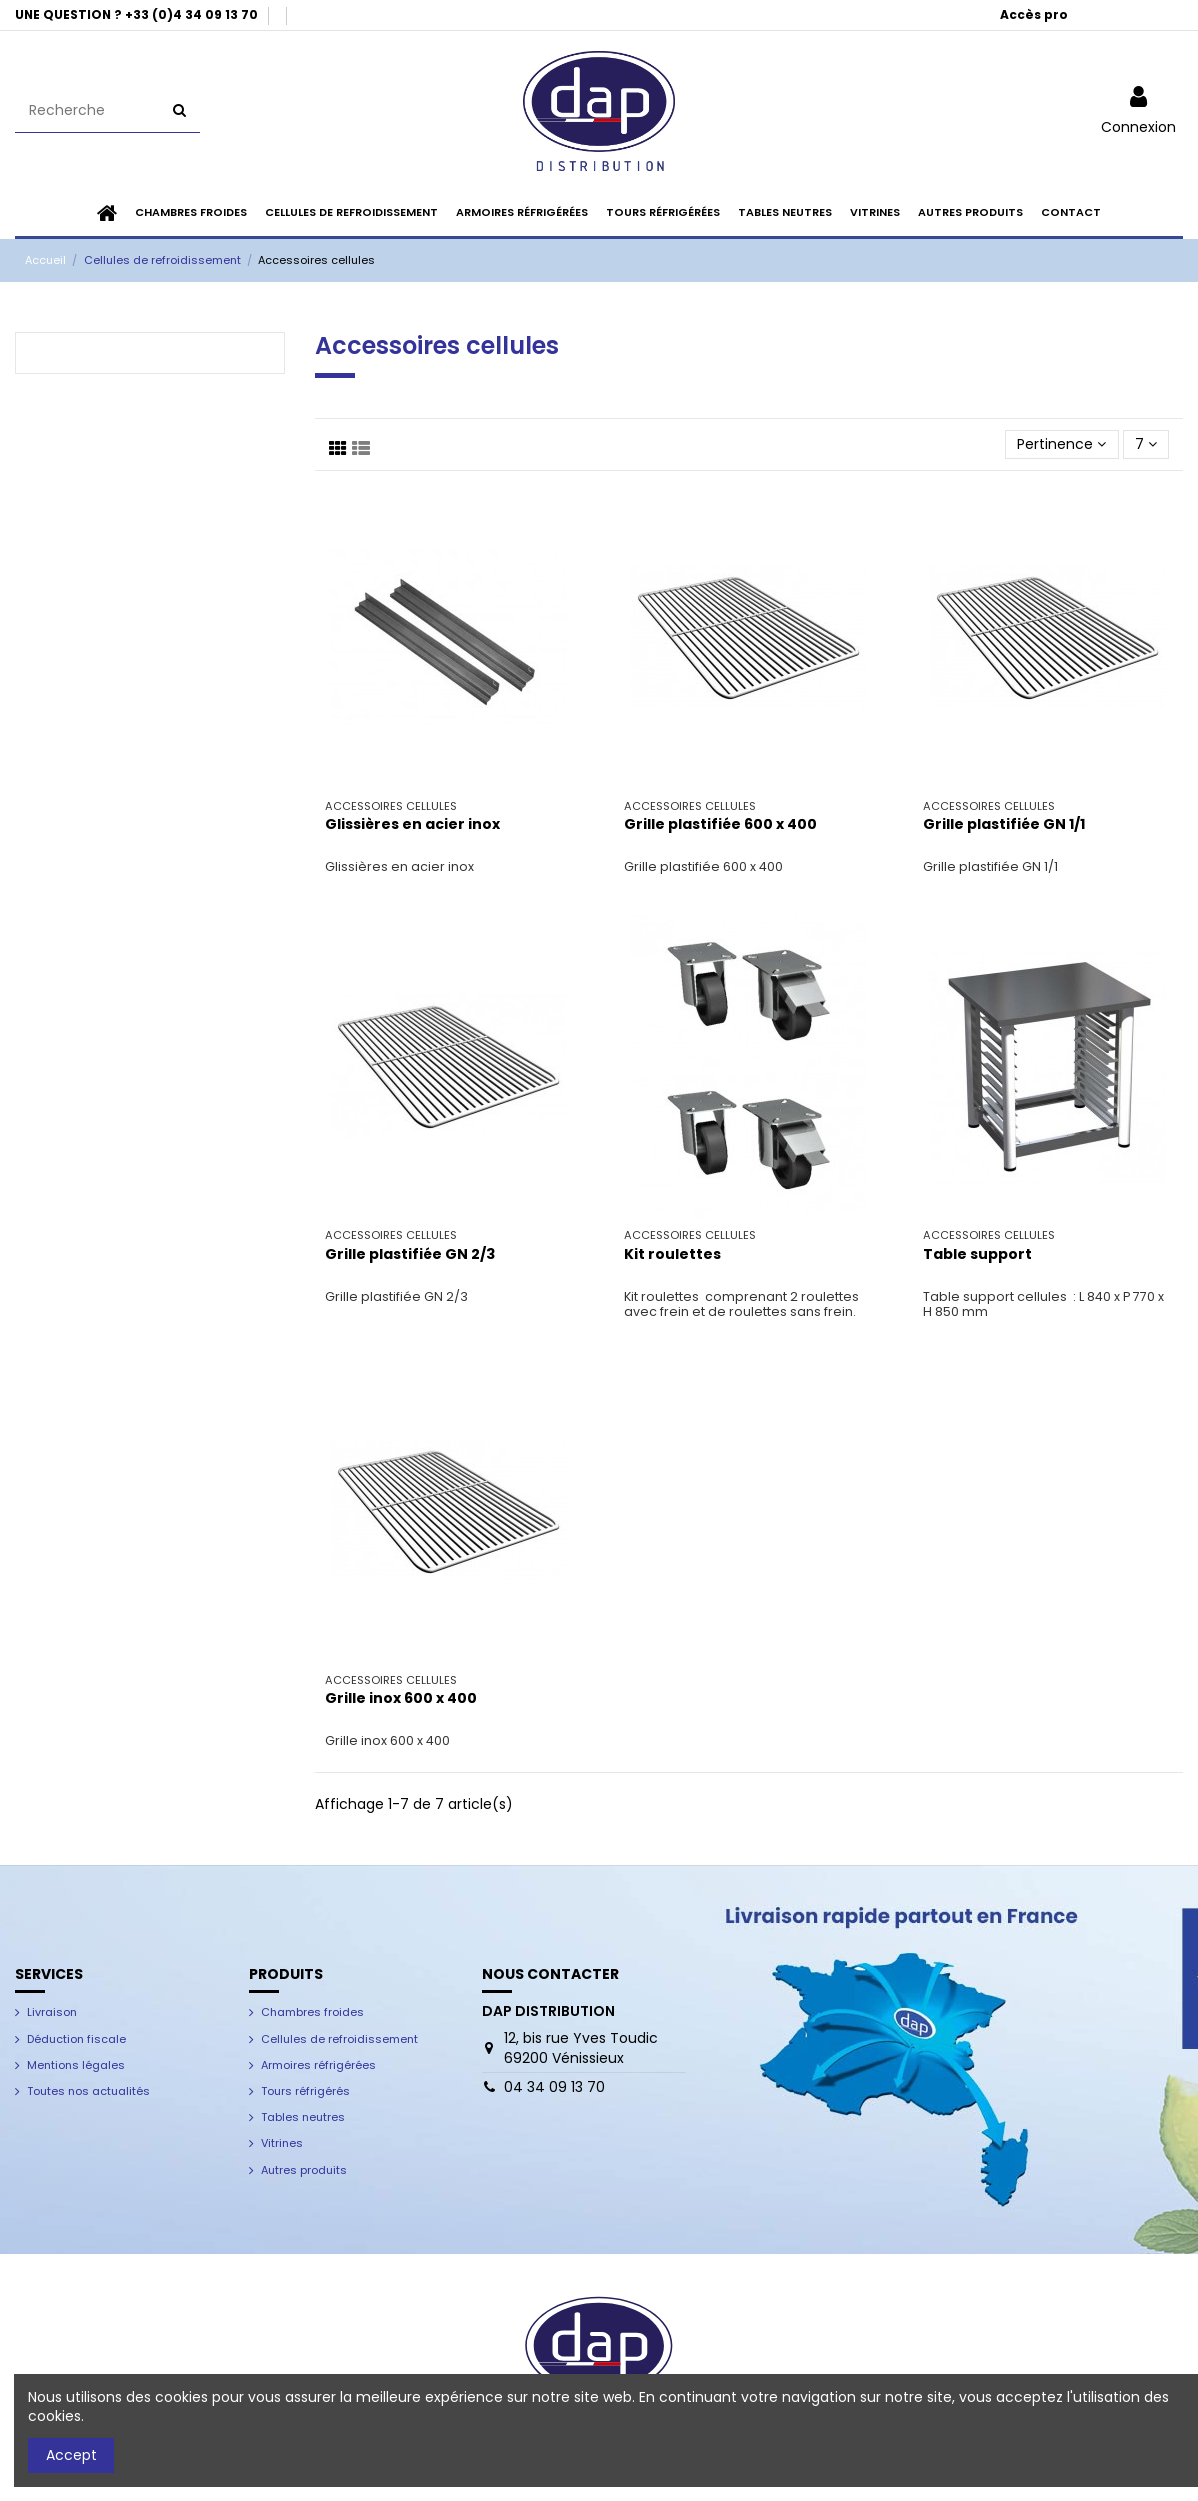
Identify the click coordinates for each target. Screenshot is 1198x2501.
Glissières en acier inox (412, 824)
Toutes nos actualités (88, 2091)
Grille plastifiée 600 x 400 (720, 824)
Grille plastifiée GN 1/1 (1004, 824)
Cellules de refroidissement (339, 2039)
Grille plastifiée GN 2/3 (410, 1254)
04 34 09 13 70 (554, 2087)
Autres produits (304, 2170)
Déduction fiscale (76, 2039)
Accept (71, 2455)
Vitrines (282, 2143)
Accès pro (1034, 14)
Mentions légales (76, 2065)
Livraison (52, 2012)
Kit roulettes (672, 1254)
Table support (977, 1254)
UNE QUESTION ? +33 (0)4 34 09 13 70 (138, 14)
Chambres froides (312, 2012)
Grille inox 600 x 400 (401, 1698)
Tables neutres (303, 2117)
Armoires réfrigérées (318, 2065)
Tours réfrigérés (305, 2091)
